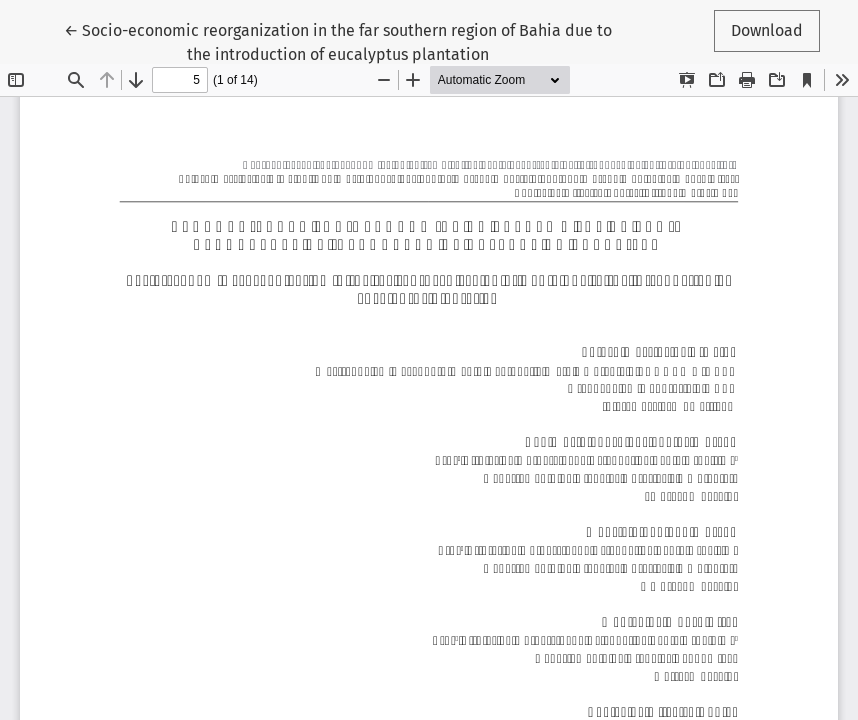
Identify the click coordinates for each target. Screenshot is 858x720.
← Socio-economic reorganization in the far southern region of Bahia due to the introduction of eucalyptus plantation (338, 41)
